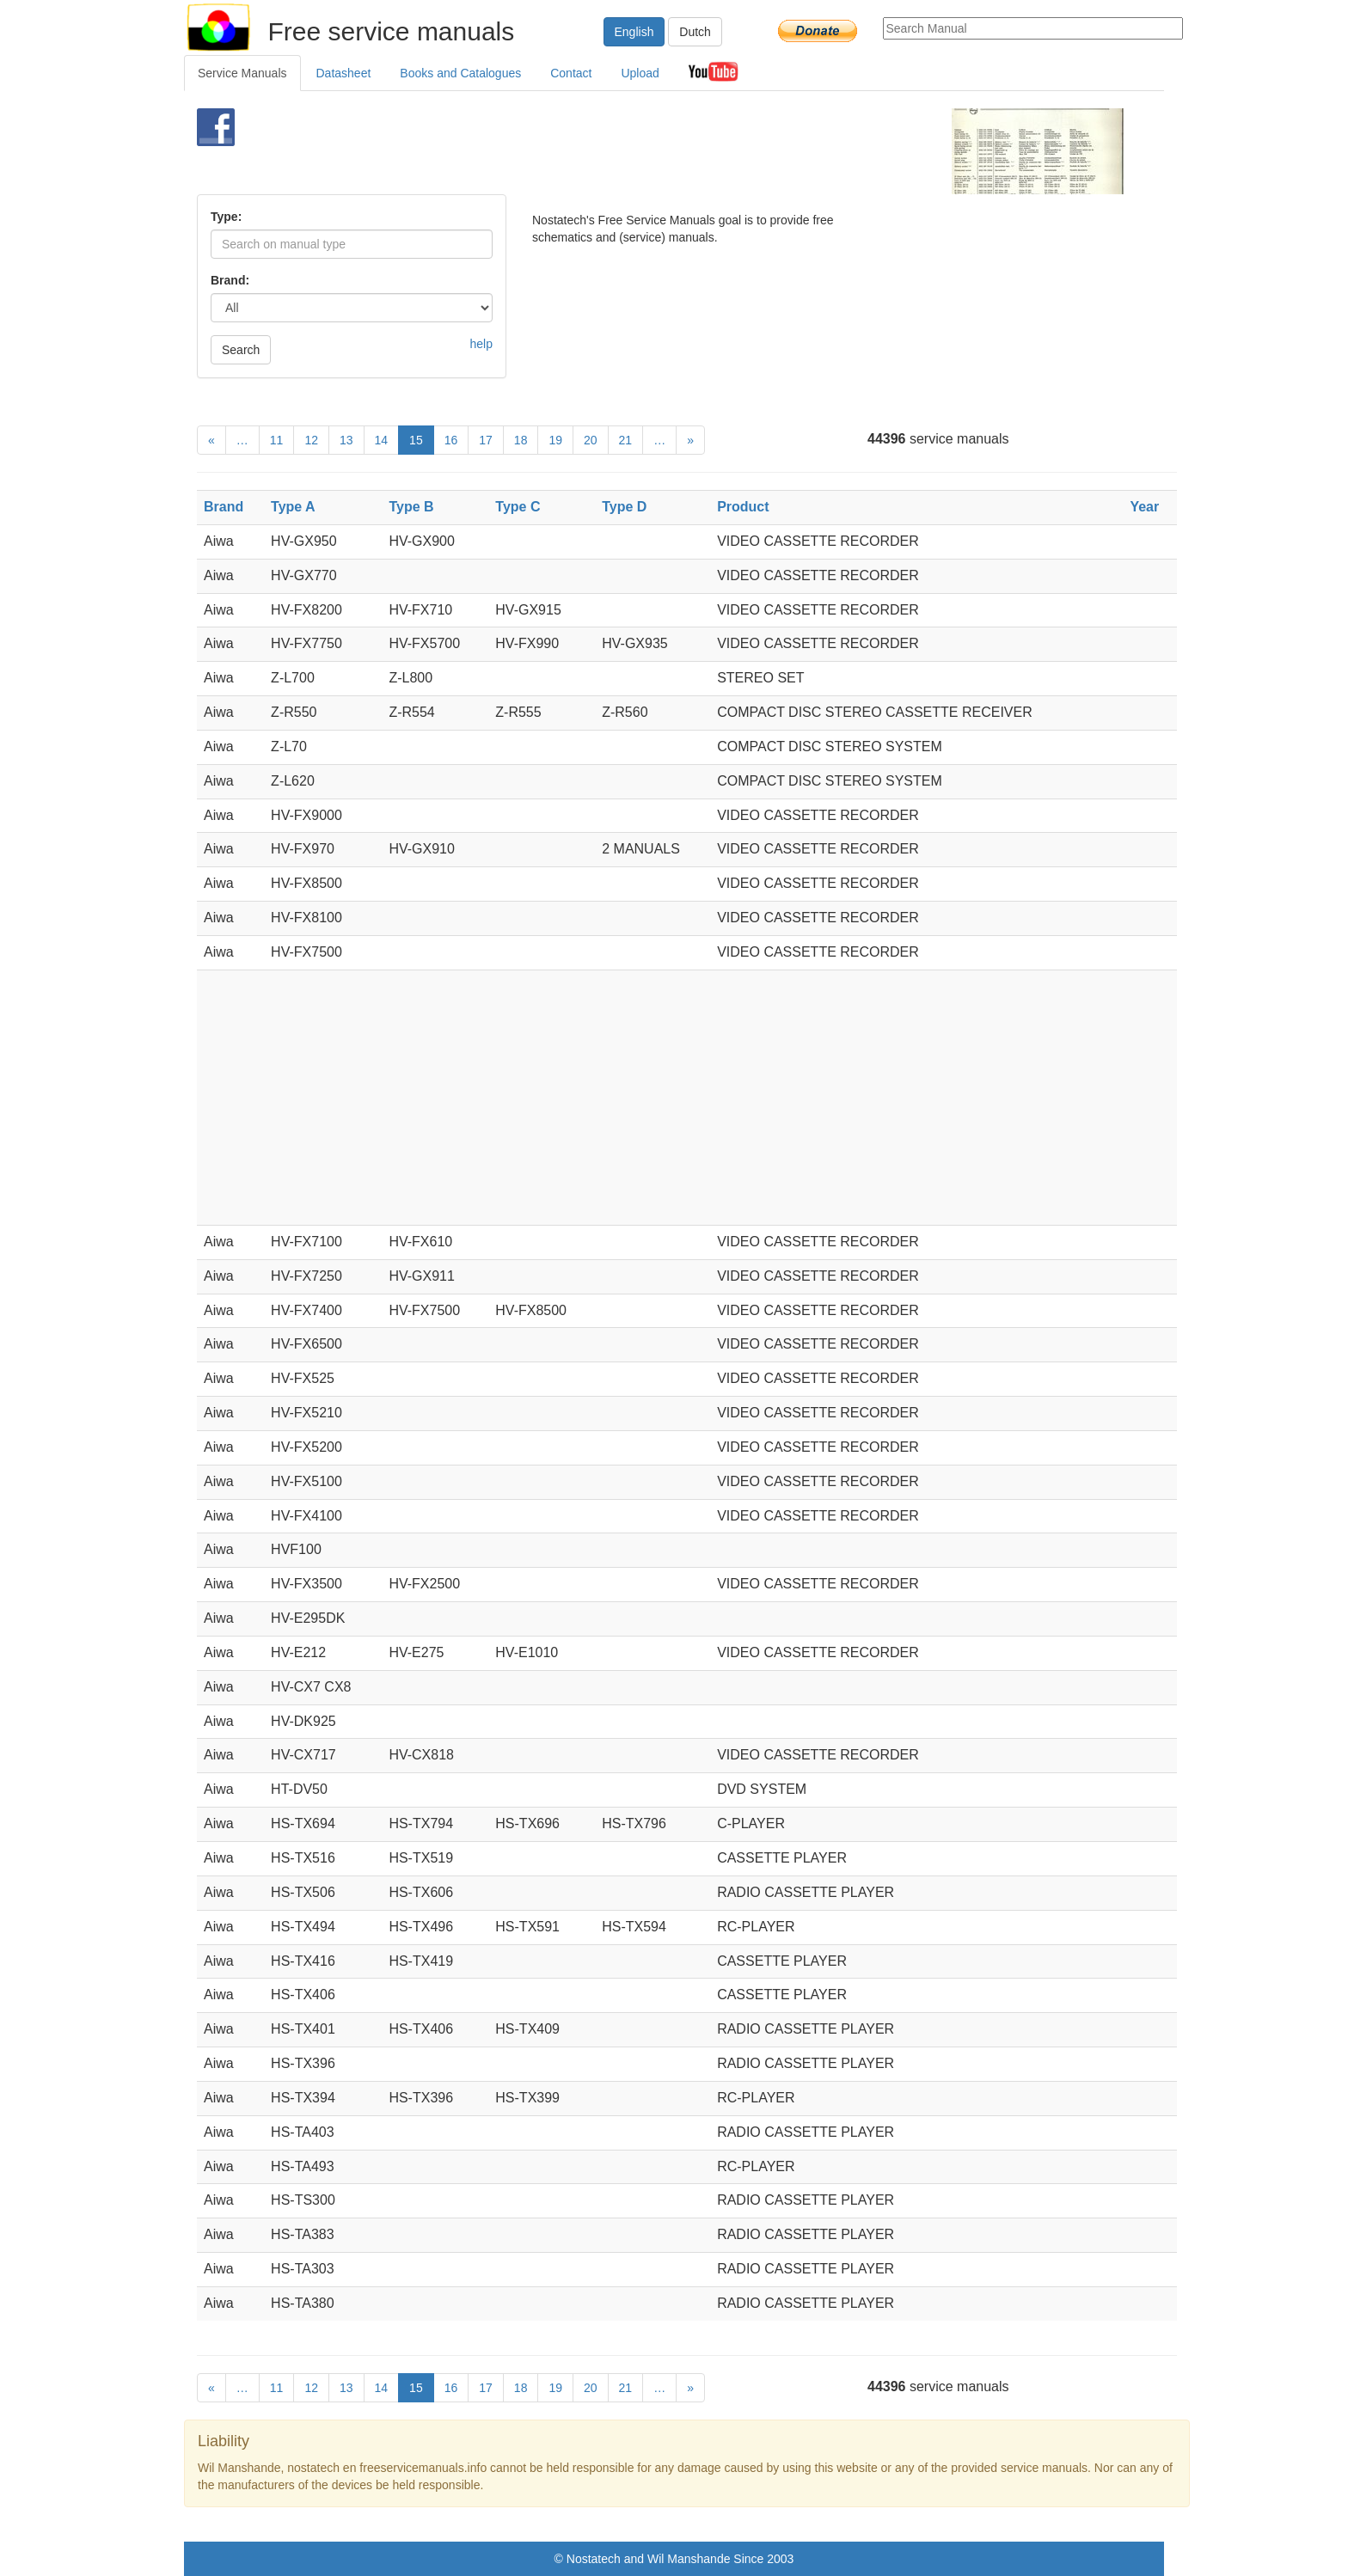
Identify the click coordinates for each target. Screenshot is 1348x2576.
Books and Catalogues (460, 73)
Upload (640, 73)
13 (346, 440)
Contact (570, 73)
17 (486, 440)
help (481, 344)
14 (382, 440)
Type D (624, 506)
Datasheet (343, 73)
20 (590, 440)
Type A (293, 506)
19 (555, 440)
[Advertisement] (645, 151)
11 (277, 440)
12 (311, 440)
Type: (226, 216)
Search (241, 350)
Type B (411, 506)
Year (1144, 506)
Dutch (695, 32)
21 (626, 440)
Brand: (230, 280)
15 (416, 440)
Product (743, 506)
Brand (223, 506)
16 (451, 440)
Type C (517, 506)
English (634, 32)
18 (521, 440)
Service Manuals (242, 73)
